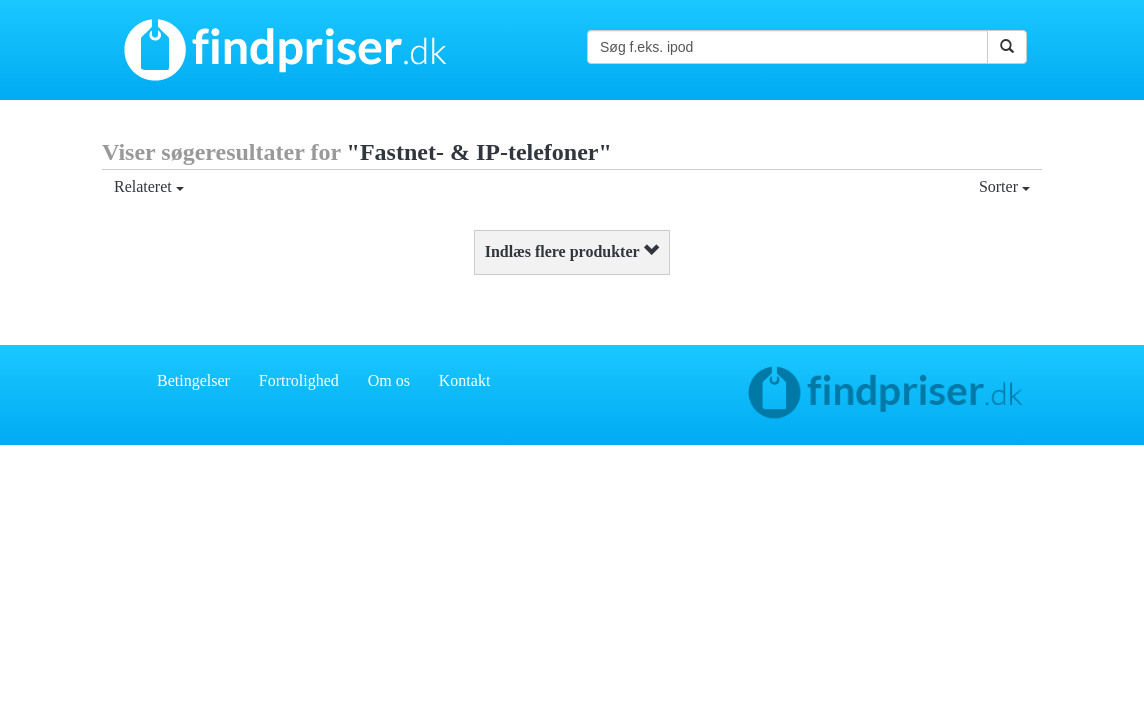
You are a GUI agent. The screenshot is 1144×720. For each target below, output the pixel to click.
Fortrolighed (299, 380)
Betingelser (193, 380)
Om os (389, 380)
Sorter (1004, 186)
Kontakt (465, 380)
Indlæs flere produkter (572, 251)
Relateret (149, 186)
